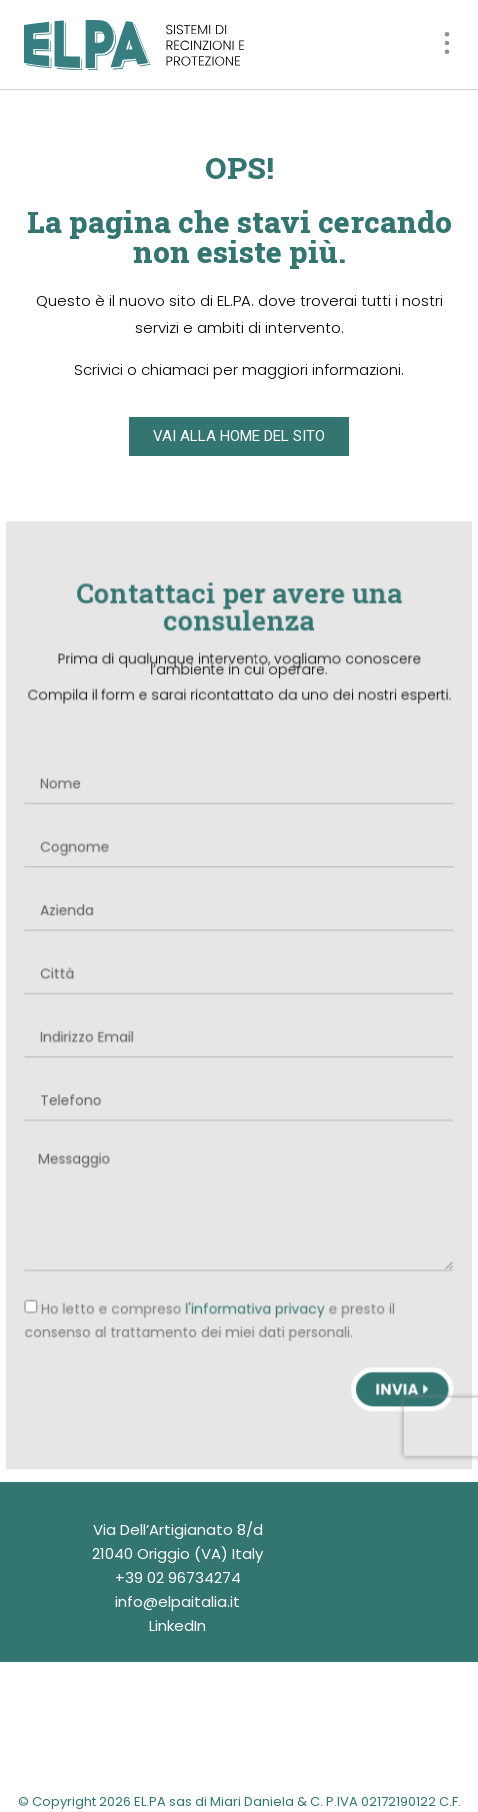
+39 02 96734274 (178, 1577)
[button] (446, 44)
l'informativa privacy (255, 1301)
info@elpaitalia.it (177, 1601)
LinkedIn (177, 1625)
